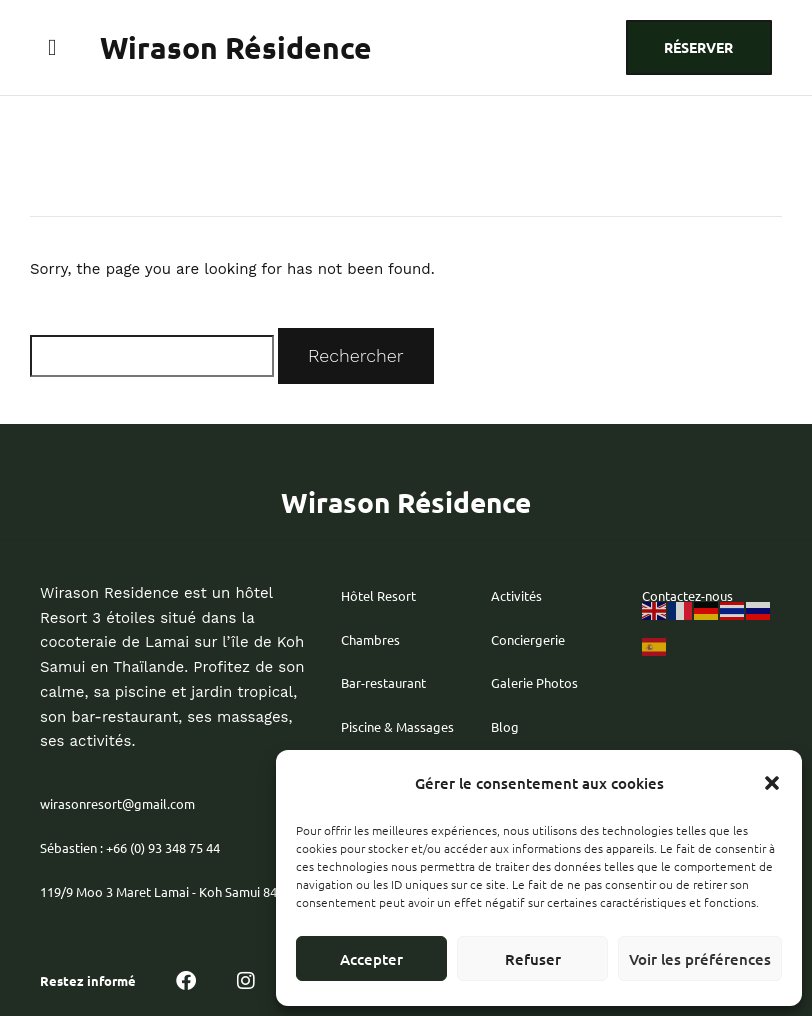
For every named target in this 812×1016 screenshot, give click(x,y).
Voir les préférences (700, 959)
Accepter (371, 959)
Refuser (533, 959)
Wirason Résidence (236, 47)
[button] (772, 783)
